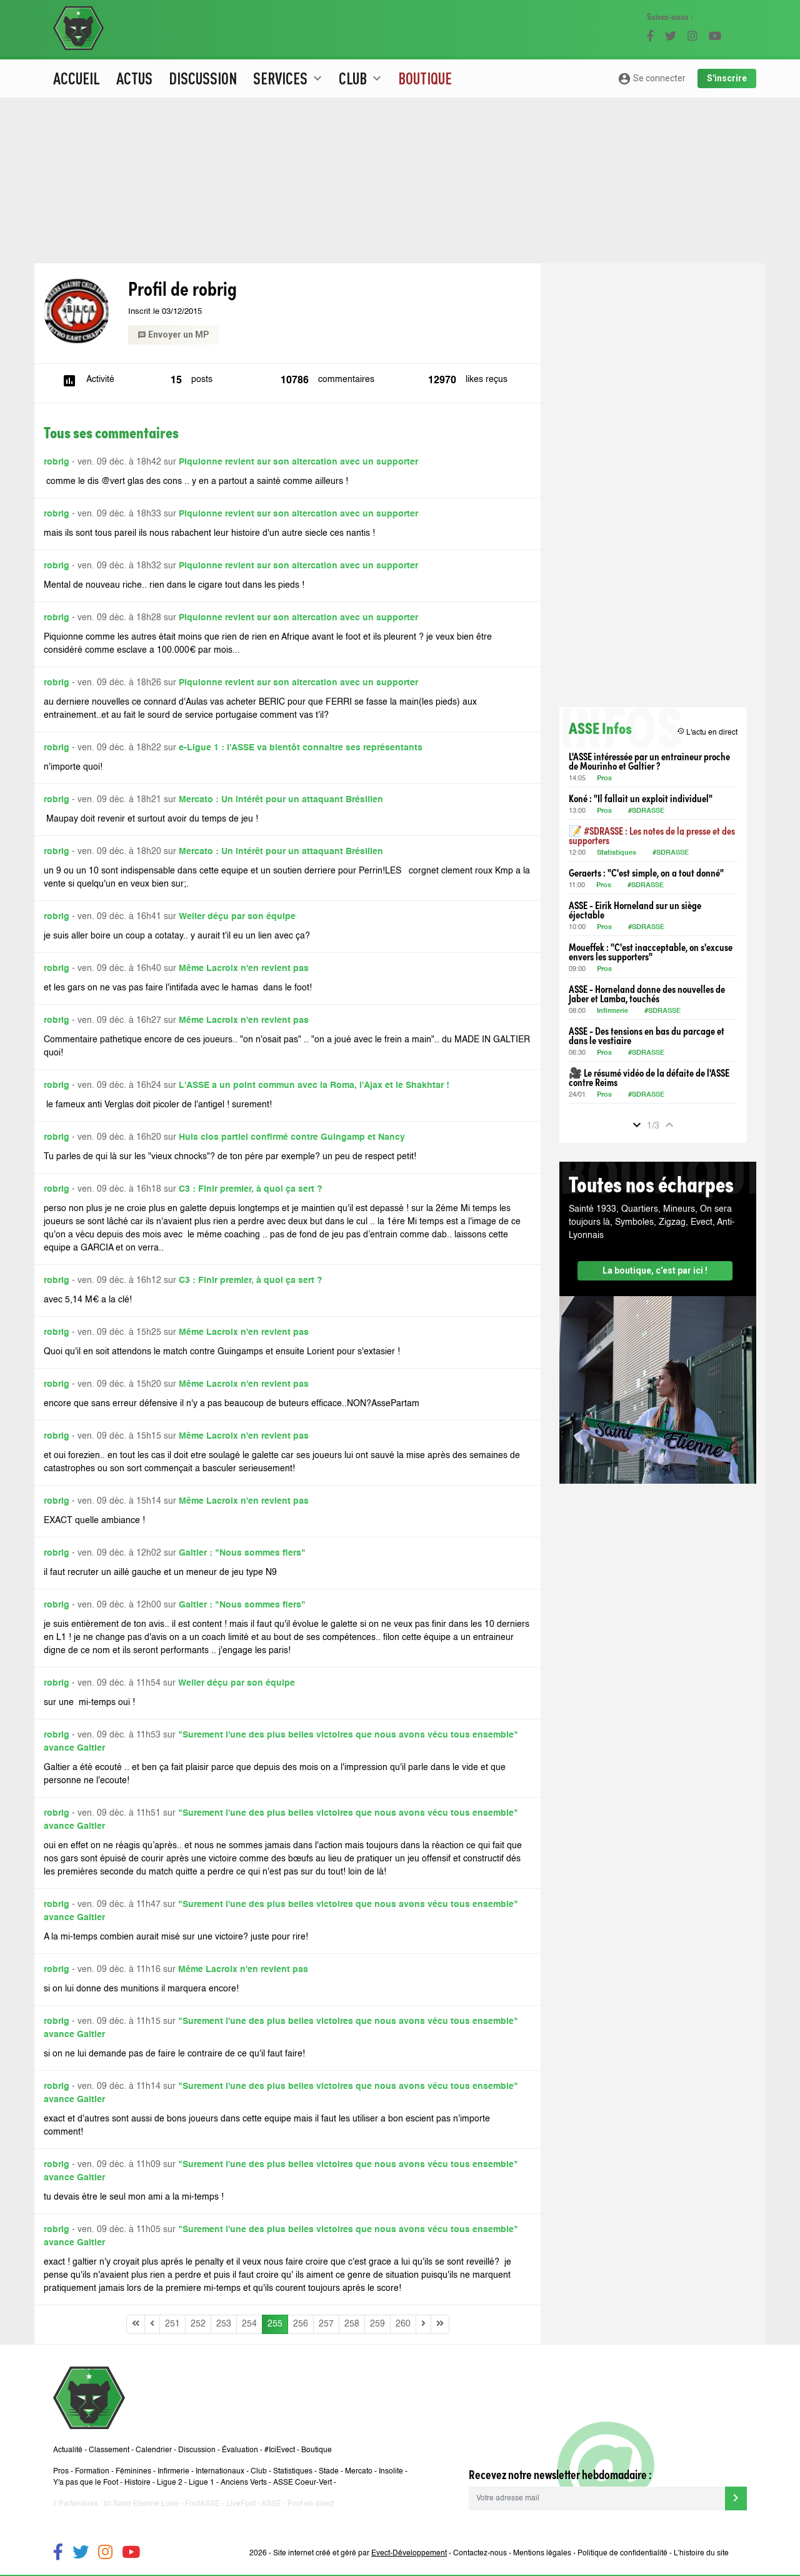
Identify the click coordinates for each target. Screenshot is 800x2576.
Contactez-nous (480, 2553)
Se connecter (652, 79)
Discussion (203, 78)
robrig (56, 462)
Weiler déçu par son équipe (237, 916)
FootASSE (202, 2504)
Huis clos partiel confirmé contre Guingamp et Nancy (292, 1137)
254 (249, 2324)
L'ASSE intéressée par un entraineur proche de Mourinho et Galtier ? (649, 761)
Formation (92, 2471)
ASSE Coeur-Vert (302, 2483)
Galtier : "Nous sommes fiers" (242, 1553)
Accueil (76, 78)
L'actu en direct (707, 732)
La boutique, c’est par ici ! (655, 1270)
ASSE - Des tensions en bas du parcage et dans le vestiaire (646, 1035)
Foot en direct (311, 2504)
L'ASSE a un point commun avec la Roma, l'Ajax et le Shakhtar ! (314, 1085)
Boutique (425, 78)
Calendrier (154, 2450)
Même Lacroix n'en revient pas (244, 968)
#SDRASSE (646, 811)
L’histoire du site (701, 2553)
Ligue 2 (169, 2483)
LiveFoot (241, 2504)
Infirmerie (612, 1011)
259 (377, 2324)
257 (326, 2324)
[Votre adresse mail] (597, 2498)
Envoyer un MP (173, 335)
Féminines (133, 2471)
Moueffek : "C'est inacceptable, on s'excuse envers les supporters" (650, 951)
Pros (604, 778)
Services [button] (289, 78)
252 (198, 2324)
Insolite (391, 2471)
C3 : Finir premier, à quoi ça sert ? (250, 1189)
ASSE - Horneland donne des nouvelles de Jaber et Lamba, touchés (647, 993)
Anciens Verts (244, 2483)
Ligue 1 (201, 2483)
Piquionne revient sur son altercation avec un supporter (298, 462)
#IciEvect (279, 2450)
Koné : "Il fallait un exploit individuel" (640, 798)
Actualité (67, 2450)
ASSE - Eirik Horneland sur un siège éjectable (635, 909)
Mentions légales (542, 2553)
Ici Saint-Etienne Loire (141, 2504)
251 (172, 2324)
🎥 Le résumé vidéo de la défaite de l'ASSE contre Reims (649, 1077)
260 (403, 2324)
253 (223, 2324)
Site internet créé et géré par (360, 2553)
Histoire (137, 2483)
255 (275, 2324)
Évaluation (240, 2450)
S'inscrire (727, 78)
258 (351, 2324)
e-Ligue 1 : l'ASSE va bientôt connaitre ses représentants (300, 747)
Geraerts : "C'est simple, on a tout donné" (646, 872)
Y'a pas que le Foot (85, 2483)
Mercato (358, 2471)
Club (259, 2471)
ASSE (271, 2504)
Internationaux (220, 2471)
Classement (109, 2450)
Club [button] (361, 78)
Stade (329, 2471)
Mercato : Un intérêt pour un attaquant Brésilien (281, 799)
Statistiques (616, 853)
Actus (134, 78)
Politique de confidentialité (623, 2553)
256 (300, 2324)
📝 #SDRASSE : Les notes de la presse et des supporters (652, 835)
